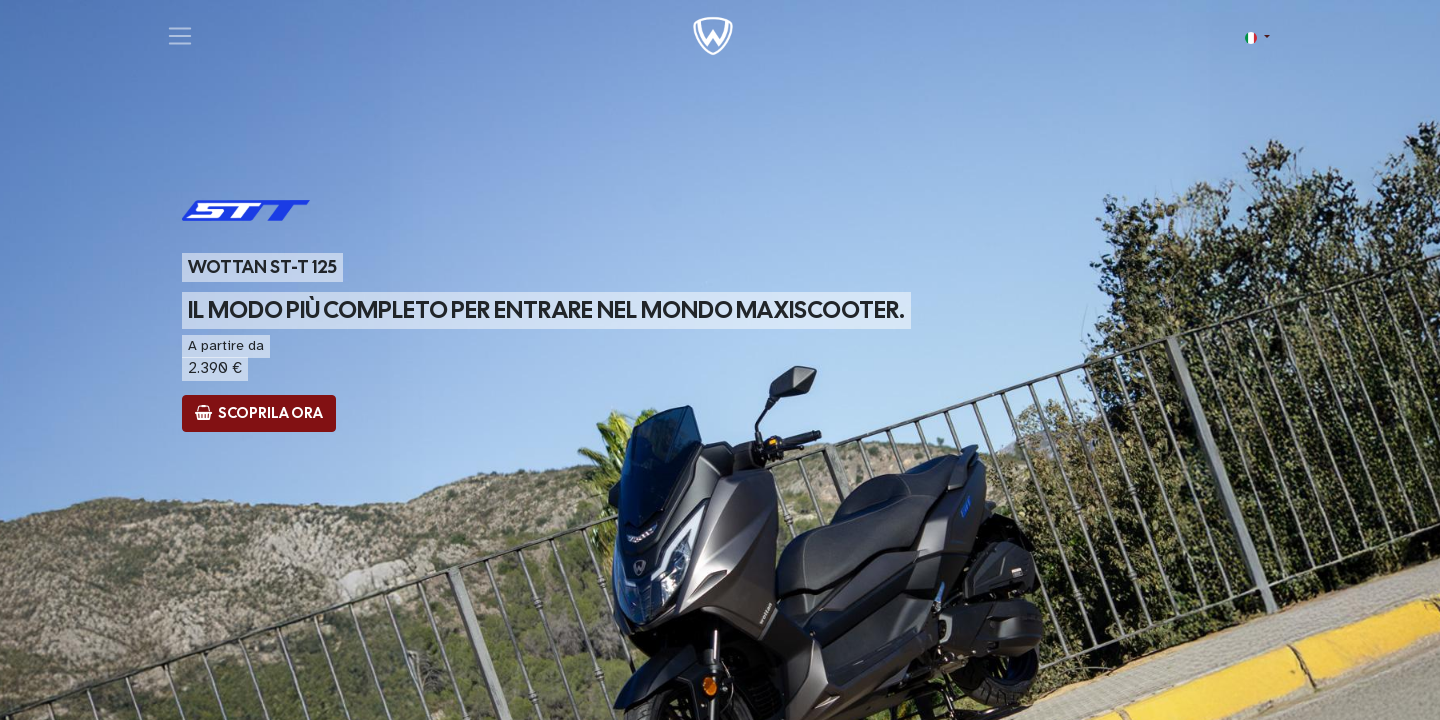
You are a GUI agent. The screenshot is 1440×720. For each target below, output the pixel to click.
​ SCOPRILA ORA (259, 413)
